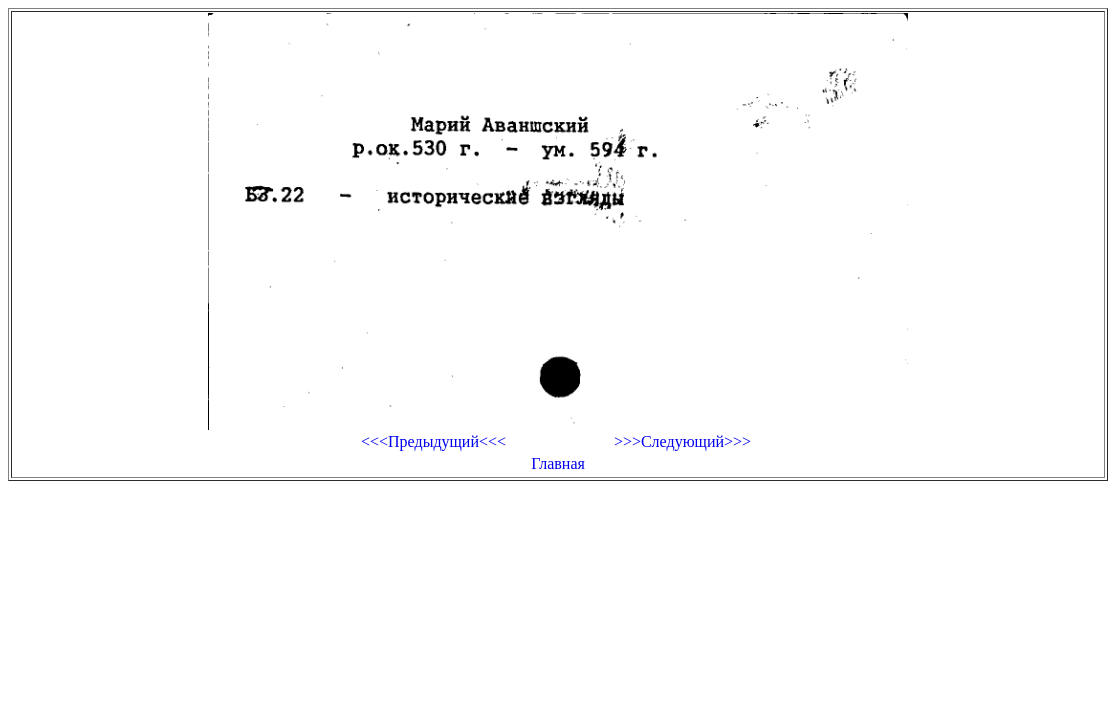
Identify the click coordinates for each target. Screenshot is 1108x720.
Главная (558, 463)
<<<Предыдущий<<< (433, 441)
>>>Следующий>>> (682, 441)
